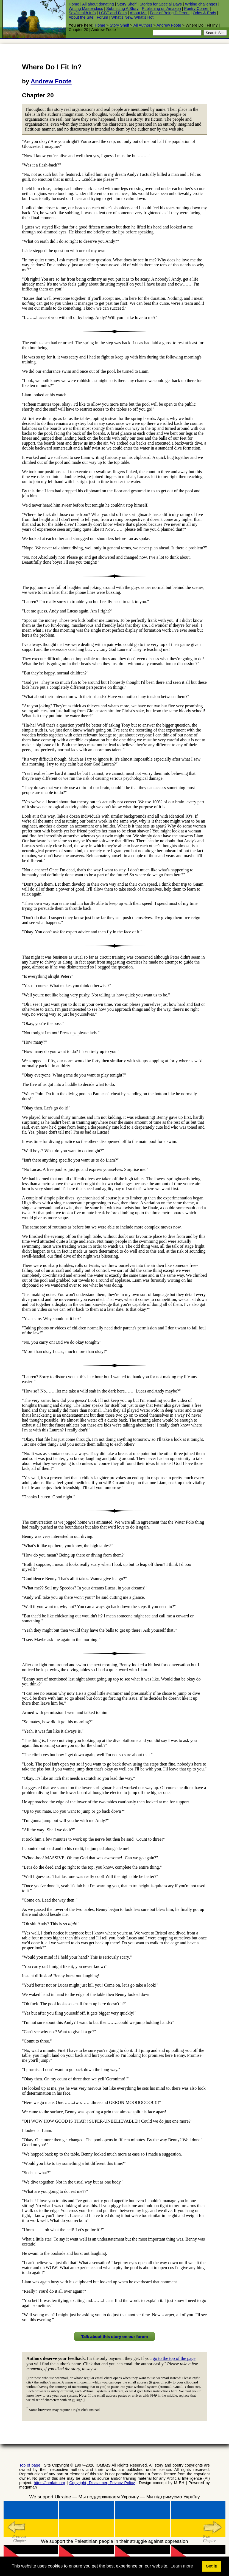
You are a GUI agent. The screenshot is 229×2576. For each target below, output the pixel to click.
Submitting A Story (122, 8)
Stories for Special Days (160, 4)
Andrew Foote (169, 25)
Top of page (29, 2465)
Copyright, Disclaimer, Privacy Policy (102, 2483)
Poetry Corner (196, 8)
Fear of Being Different (170, 13)
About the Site (81, 17)
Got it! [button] (211, 2566)
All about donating (98, 4)
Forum (102, 17)
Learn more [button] (182, 2566)
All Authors (142, 25)
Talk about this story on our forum (114, 2336)
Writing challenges (201, 4)
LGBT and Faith (113, 13)
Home (74, 4)
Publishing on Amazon (161, 8)
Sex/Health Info (82, 13)
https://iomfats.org (49, 2483)
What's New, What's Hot (132, 17)
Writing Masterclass (86, 8)
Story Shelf (126, 4)
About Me (138, 13)
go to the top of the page (174, 2358)
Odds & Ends (204, 13)
